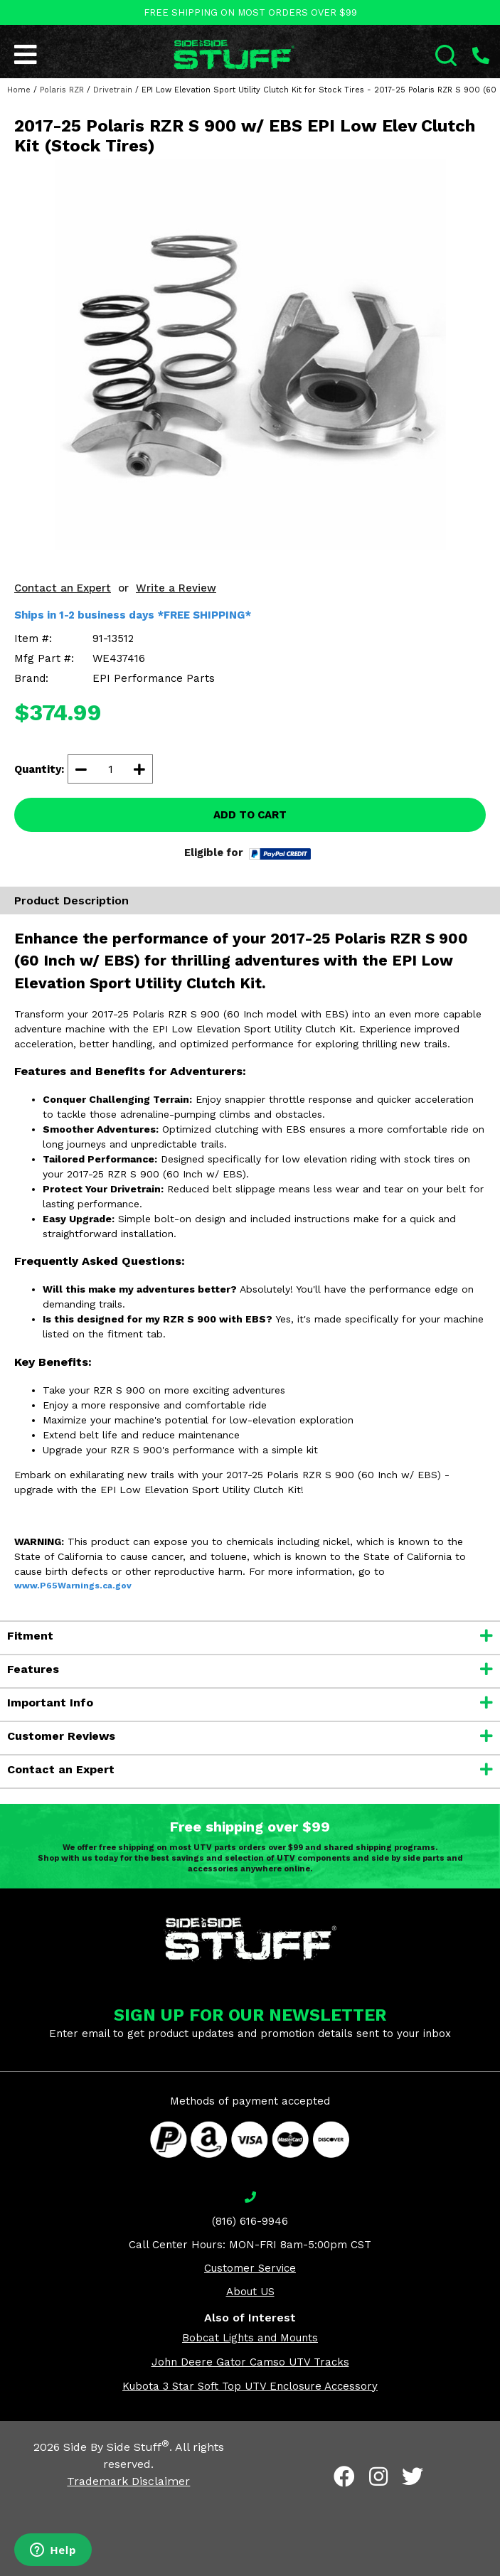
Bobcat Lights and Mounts (250, 2337)
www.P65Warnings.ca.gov (73, 1586)
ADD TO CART (250, 814)
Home (19, 90)
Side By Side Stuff (116, 2447)
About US (250, 2291)
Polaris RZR (62, 90)
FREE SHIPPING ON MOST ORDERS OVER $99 (250, 12)
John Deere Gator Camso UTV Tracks (250, 2362)
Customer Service (250, 2268)
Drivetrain (112, 90)
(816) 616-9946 (250, 2221)
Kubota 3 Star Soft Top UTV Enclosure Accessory (250, 2386)
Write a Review (176, 588)
